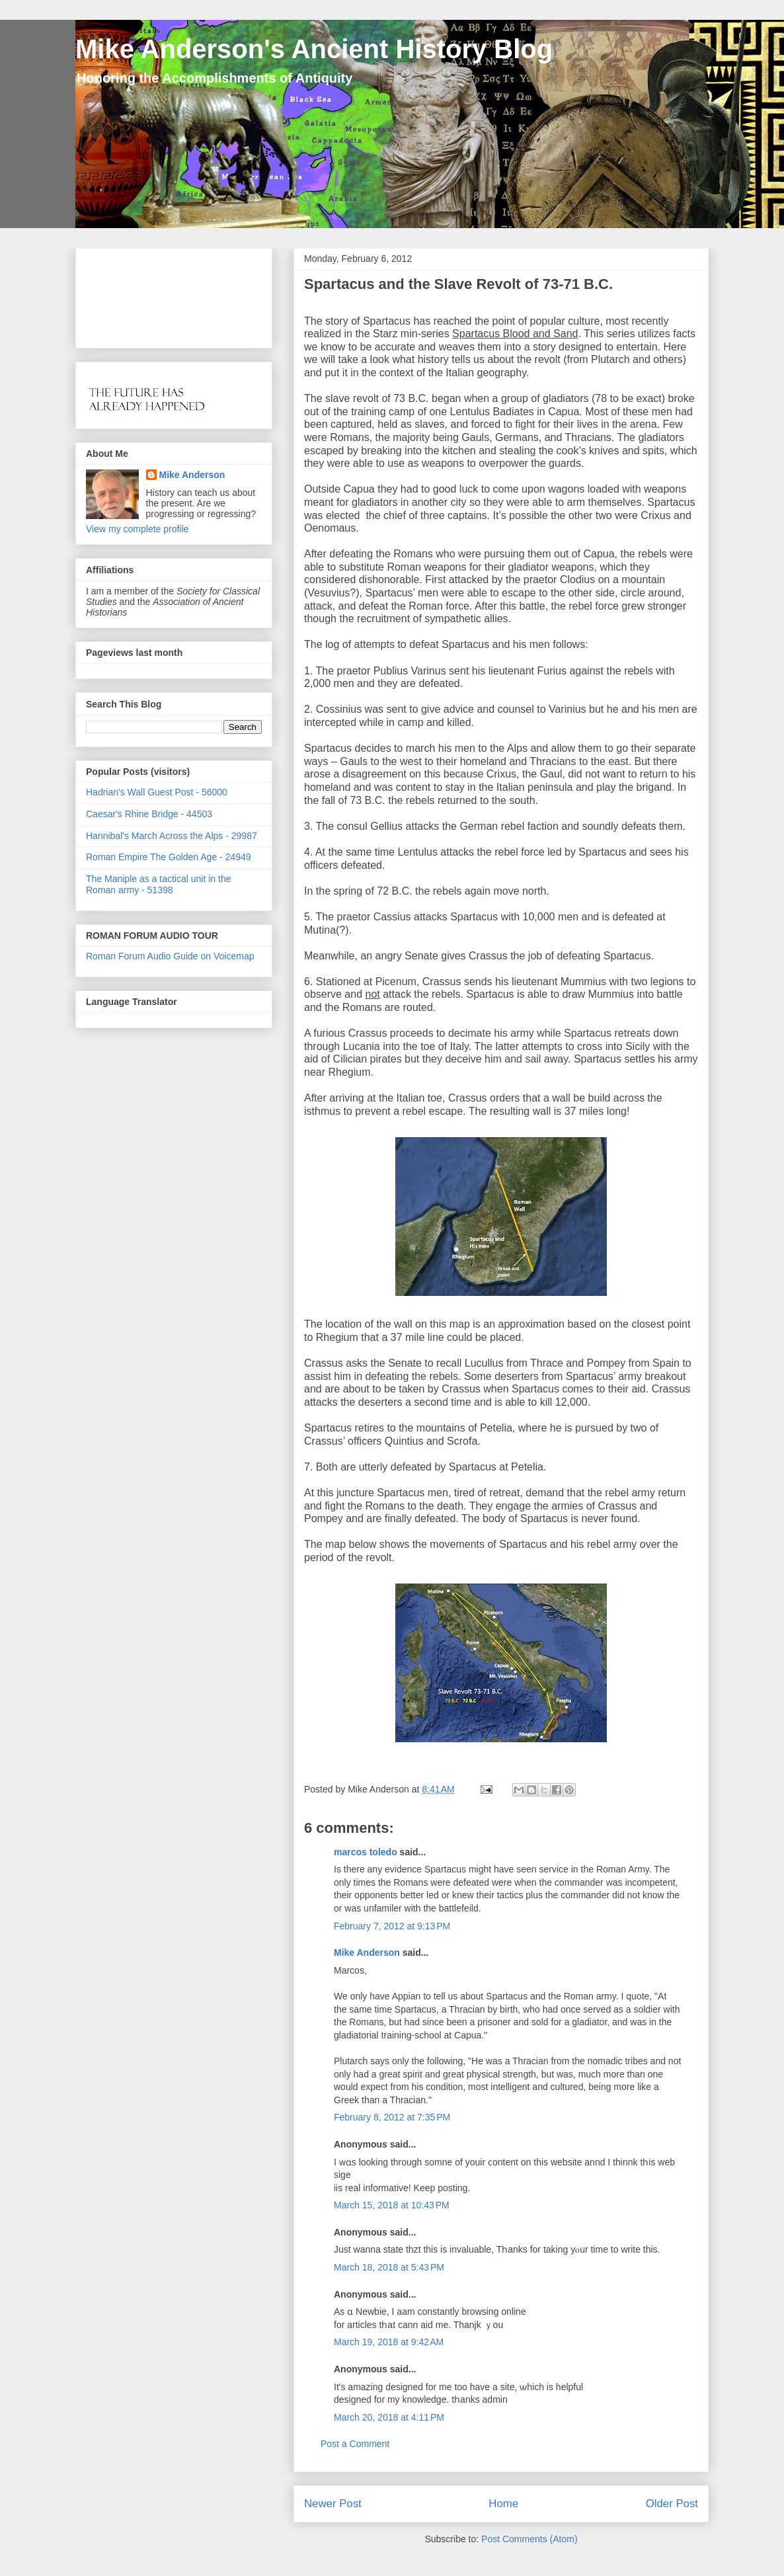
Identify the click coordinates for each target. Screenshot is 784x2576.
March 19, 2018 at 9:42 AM (389, 2342)
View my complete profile (137, 529)
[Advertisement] (127, 294)
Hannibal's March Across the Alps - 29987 (171, 835)
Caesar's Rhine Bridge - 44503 (149, 814)
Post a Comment (355, 2443)
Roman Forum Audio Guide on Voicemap (170, 956)
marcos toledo (365, 1852)
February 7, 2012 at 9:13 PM (392, 1926)
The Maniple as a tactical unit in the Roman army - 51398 (158, 884)
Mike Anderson (367, 1952)
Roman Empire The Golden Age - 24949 (168, 857)
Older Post (672, 2503)
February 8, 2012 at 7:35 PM (392, 2117)
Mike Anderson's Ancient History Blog (314, 48)
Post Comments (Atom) (529, 2539)
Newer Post (333, 2503)
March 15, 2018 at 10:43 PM (392, 2205)
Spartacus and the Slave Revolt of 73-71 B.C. (458, 284)
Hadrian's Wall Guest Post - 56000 (156, 792)
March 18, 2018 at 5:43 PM (389, 2267)
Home (503, 2503)
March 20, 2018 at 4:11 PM (389, 2417)
